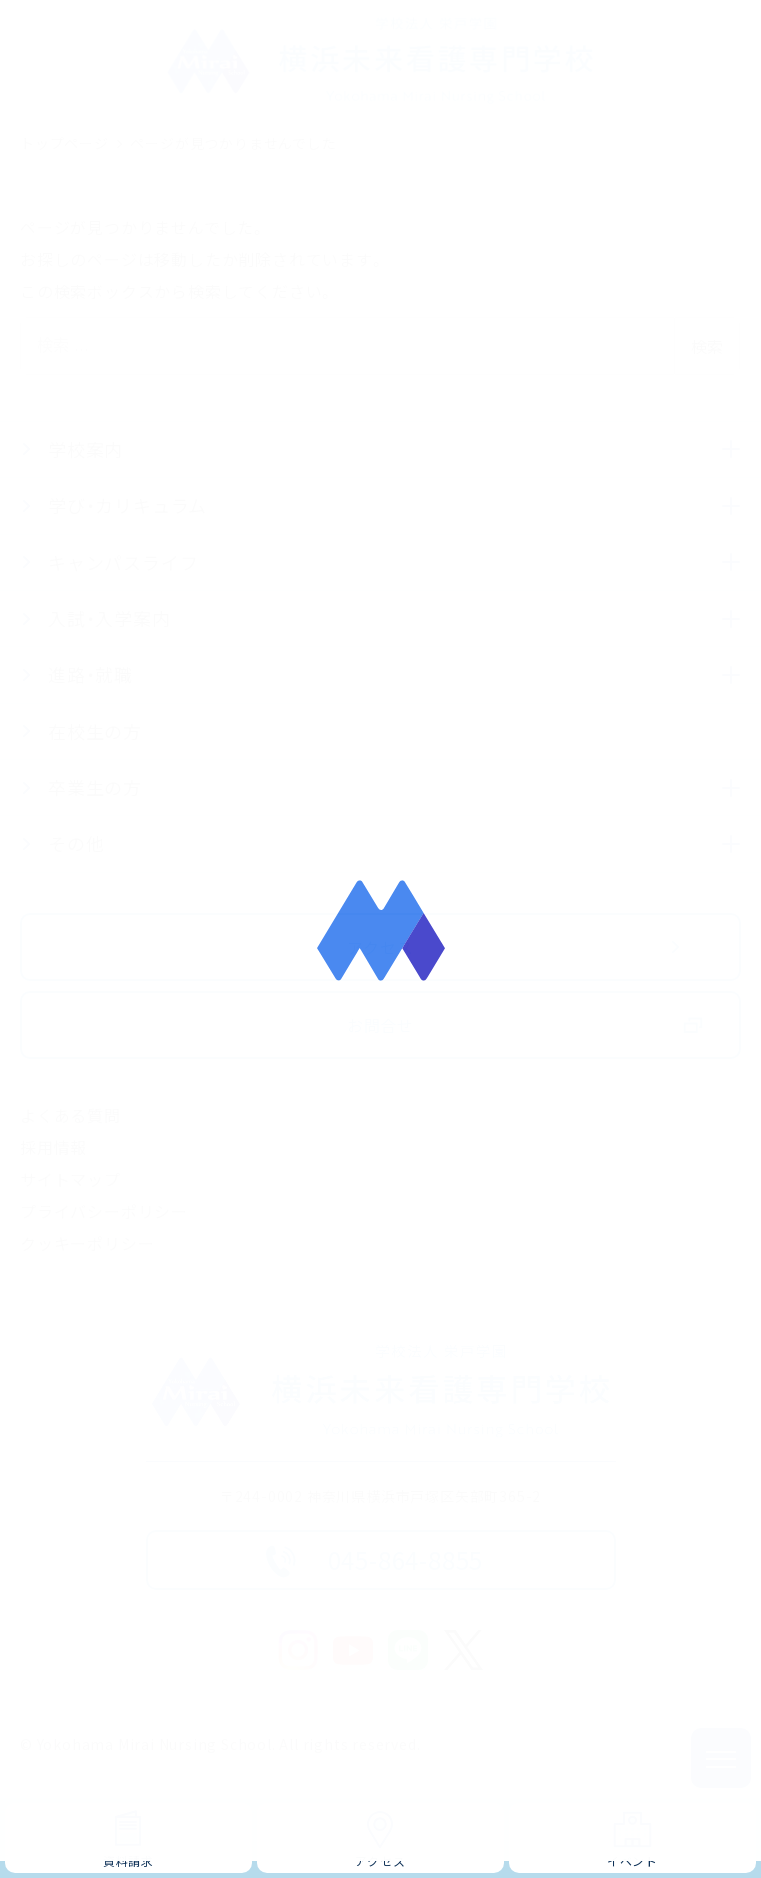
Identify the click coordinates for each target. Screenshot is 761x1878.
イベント (632, 1860)
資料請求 (128, 1860)
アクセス (380, 1860)
